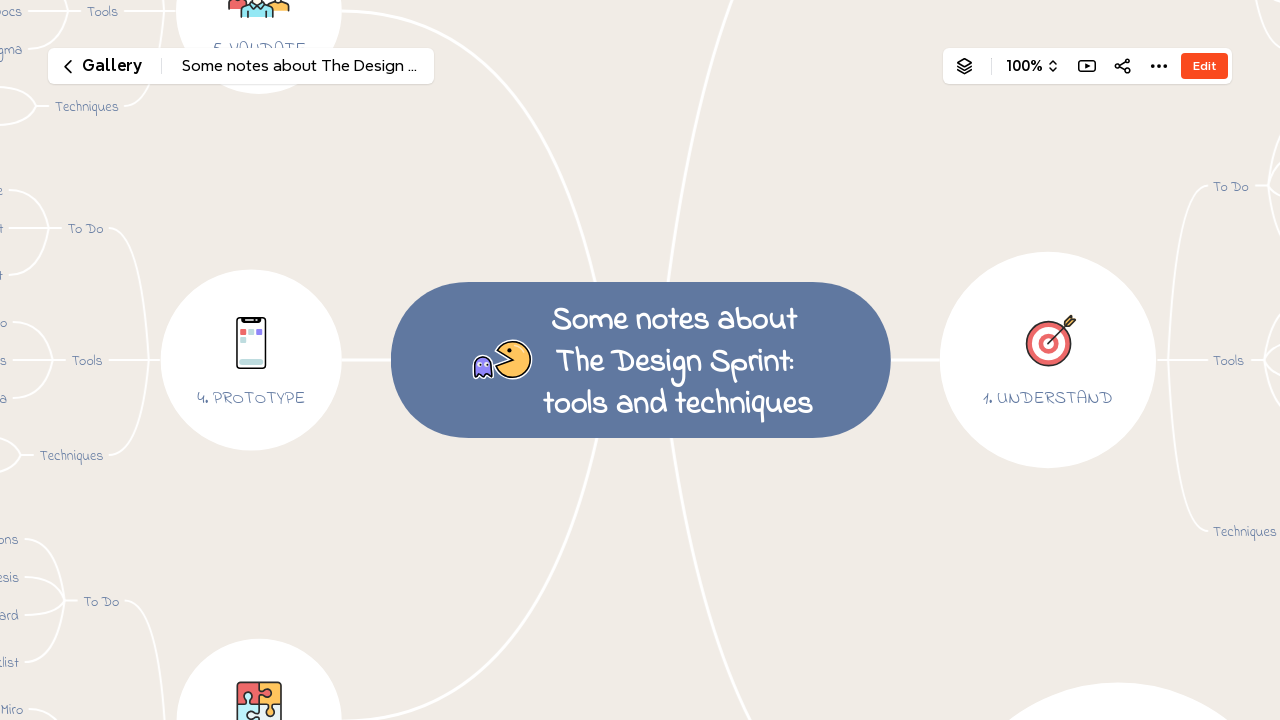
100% (1024, 66)
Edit (1204, 65)
